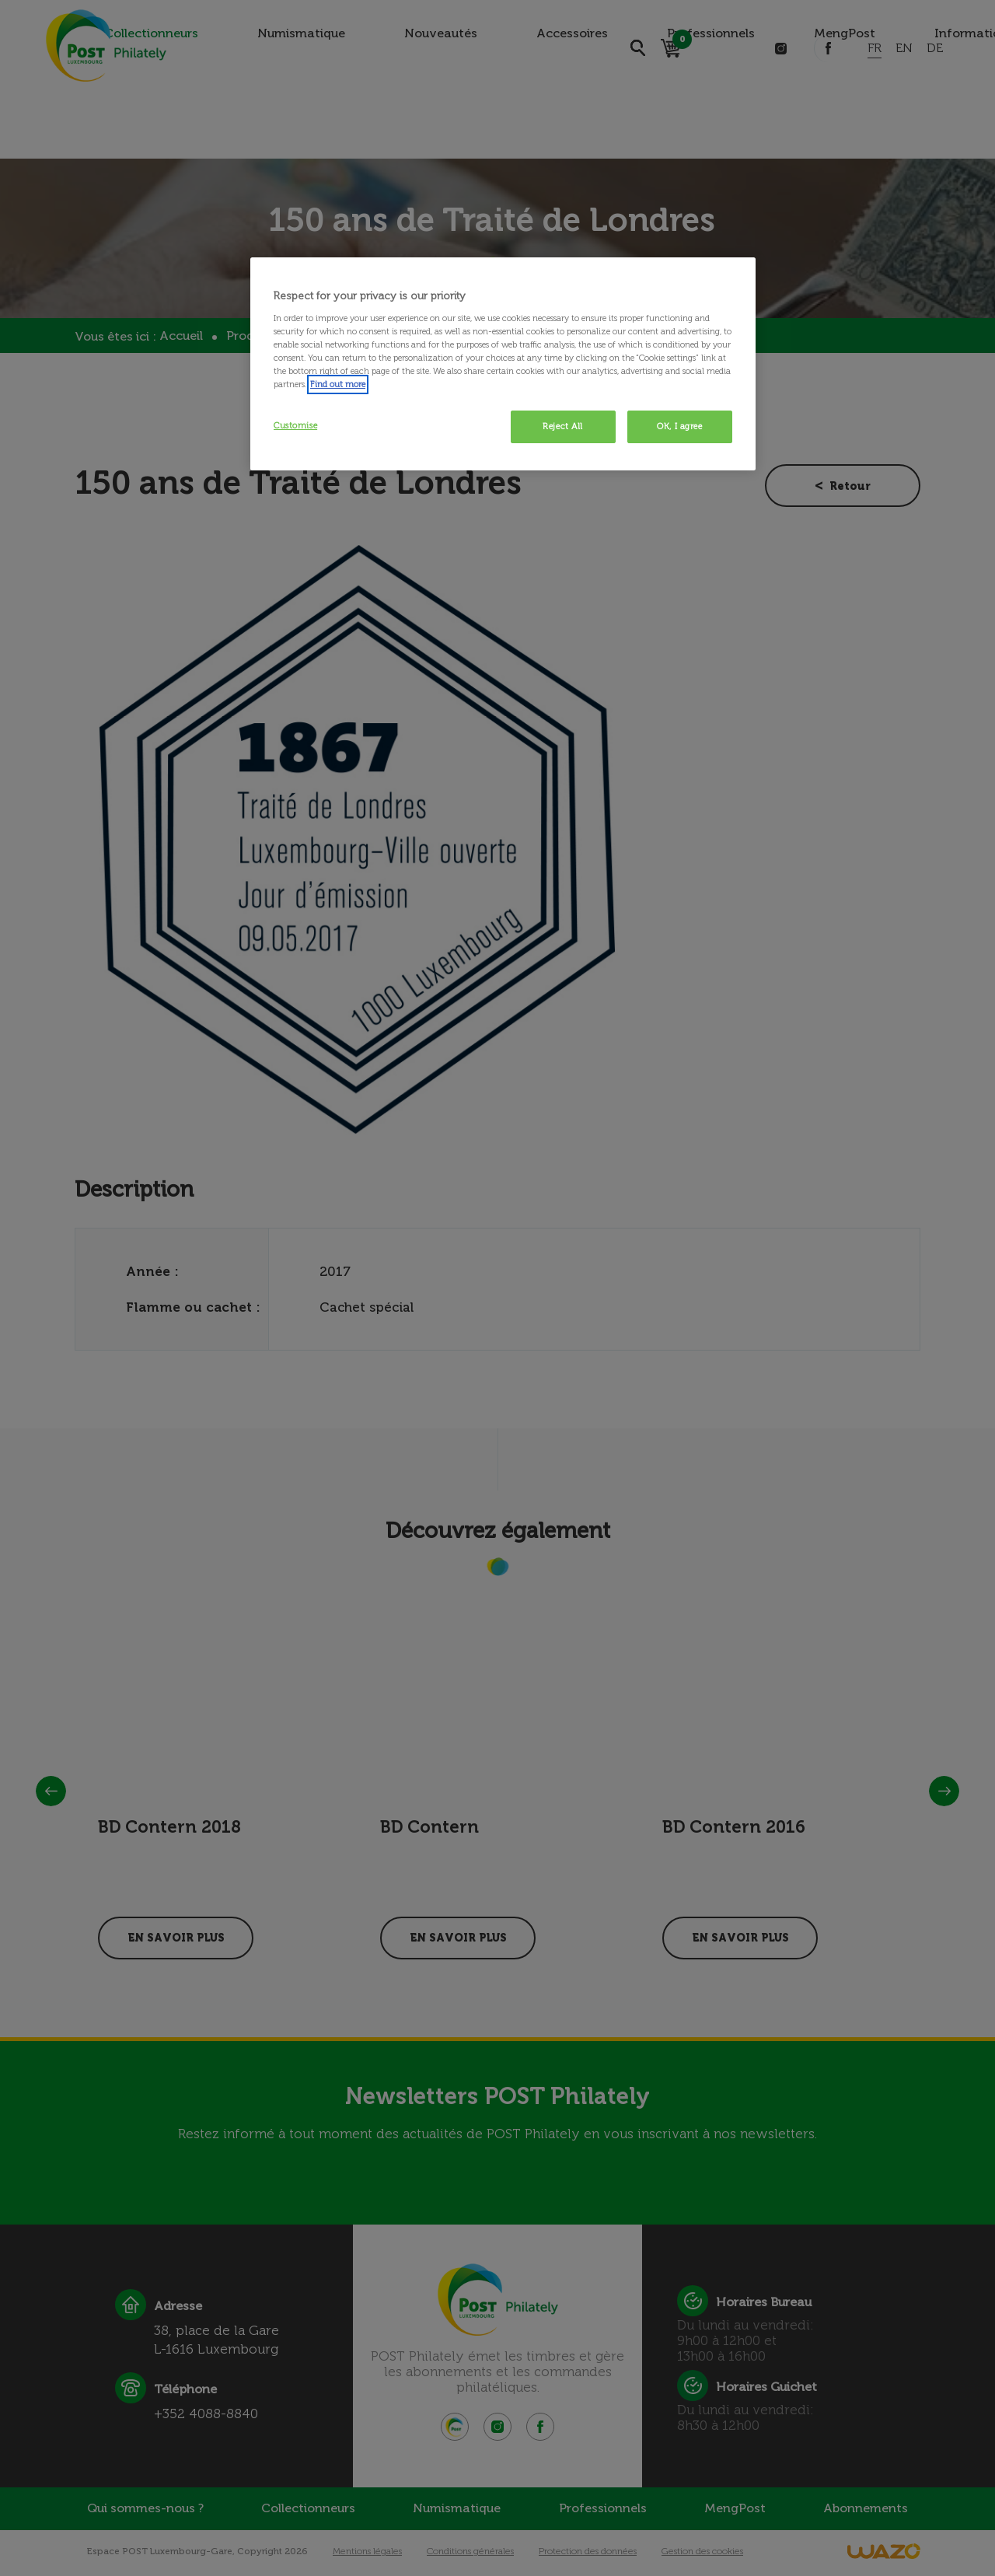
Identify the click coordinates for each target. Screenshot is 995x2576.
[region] (503, 363)
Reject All (563, 426)
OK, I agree (679, 426)
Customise (295, 425)
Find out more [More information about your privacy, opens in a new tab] (337, 384)
